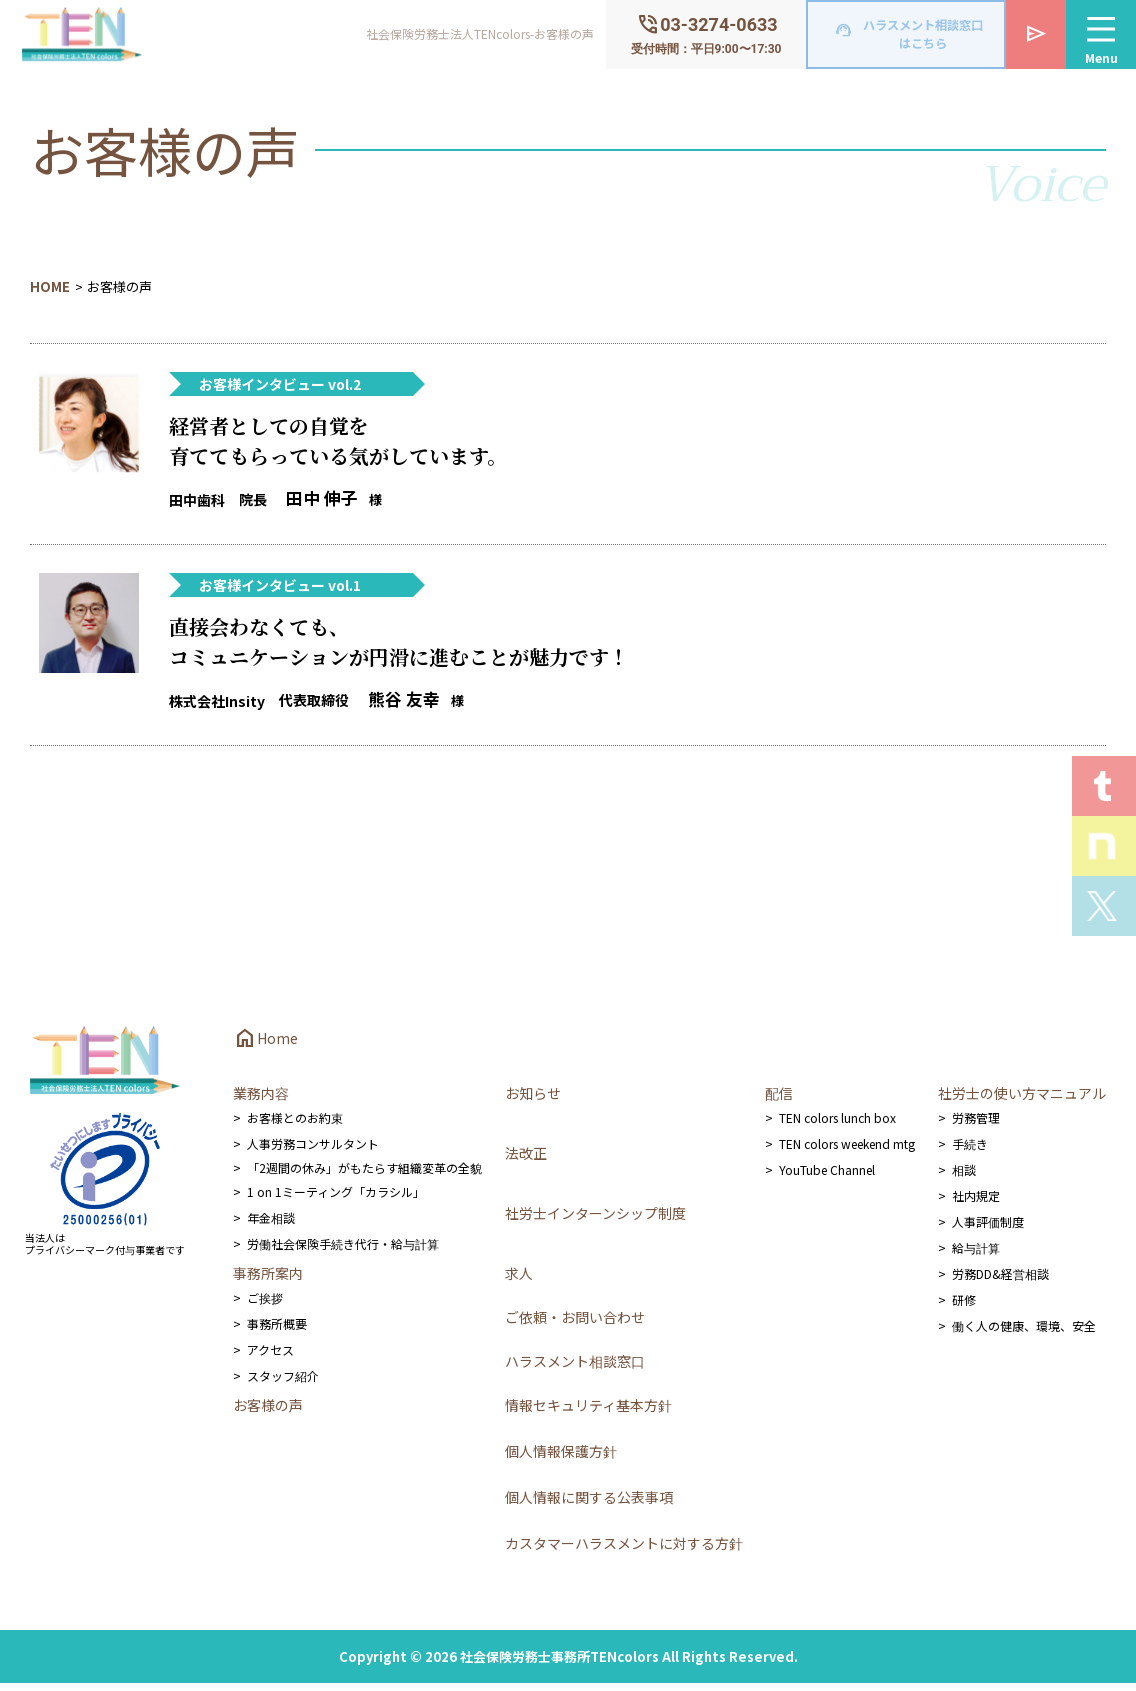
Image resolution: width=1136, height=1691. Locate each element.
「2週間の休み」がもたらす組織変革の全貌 (364, 1175)
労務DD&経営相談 (1000, 1281)
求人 (519, 1281)
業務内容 (261, 1101)
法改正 (526, 1161)
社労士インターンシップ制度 (595, 1221)
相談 (964, 1177)
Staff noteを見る (1104, 846)
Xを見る (1104, 906)
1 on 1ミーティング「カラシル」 (336, 1199)
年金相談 (271, 1225)
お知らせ (533, 1101)
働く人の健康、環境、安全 (1024, 1333)
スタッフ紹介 (283, 1383)
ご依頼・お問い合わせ (575, 1325)
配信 (779, 1101)
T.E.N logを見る (1104, 786)
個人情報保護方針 (561, 1459)
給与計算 (976, 1255)
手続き (970, 1151)
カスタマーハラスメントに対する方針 (624, 1551)
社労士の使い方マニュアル (1022, 1101)
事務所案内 (268, 1281)
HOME (50, 286)
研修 (964, 1307)
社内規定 (976, 1203)
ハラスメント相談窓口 (575, 1369)
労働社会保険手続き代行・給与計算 (343, 1251)
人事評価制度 (988, 1229)
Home (265, 1046)
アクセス (270, 1357)
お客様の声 (268, 1413)
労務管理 (976, 1125)
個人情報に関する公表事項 (589, 1505)
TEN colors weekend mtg (847, 1151)
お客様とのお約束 (295, 1125)
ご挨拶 (265, 1305)
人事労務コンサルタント (313, 1151)
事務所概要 (277, 1331)
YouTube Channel (827, 1177)
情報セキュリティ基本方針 (588, 1413)
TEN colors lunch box (837, 1125)
